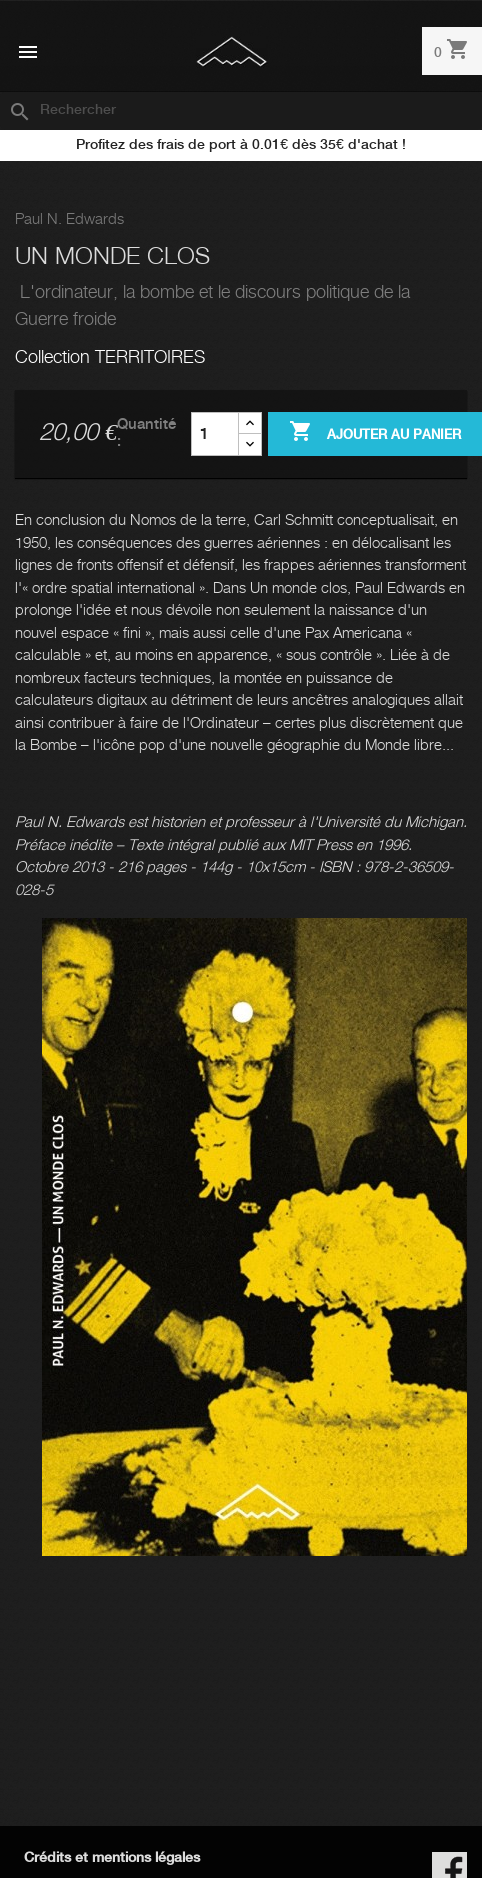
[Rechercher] (241, 111)
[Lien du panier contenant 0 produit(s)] (452, 53)
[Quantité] (215, 434)
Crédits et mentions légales (112, 1858)
